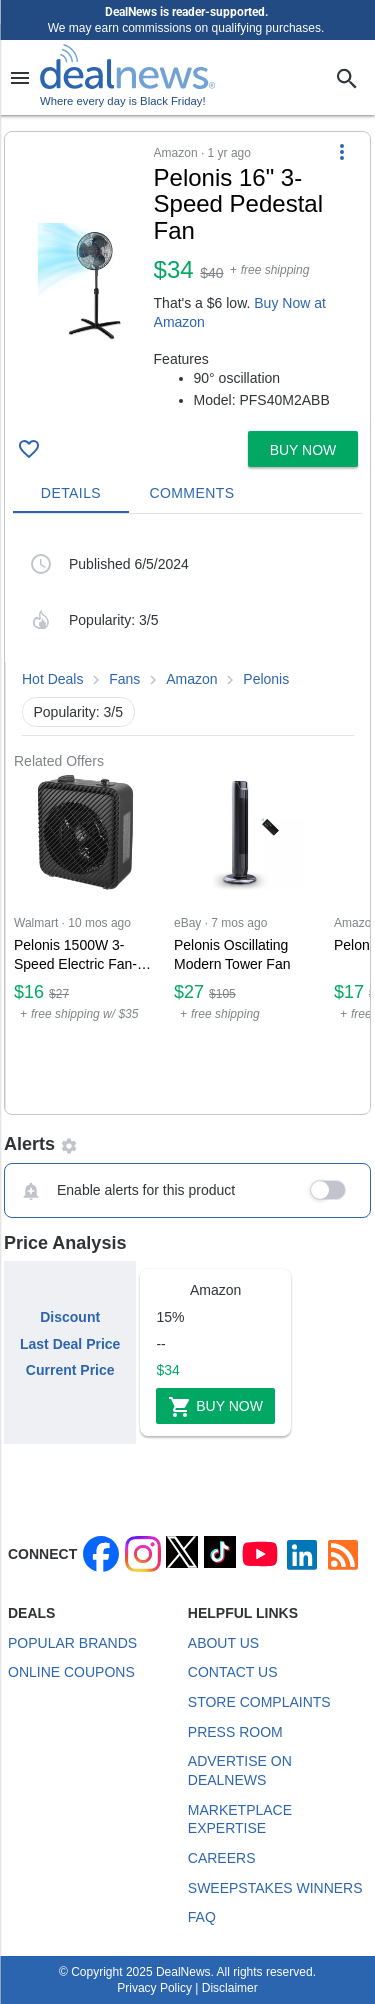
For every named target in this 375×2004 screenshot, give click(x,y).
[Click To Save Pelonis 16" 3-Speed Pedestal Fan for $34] (29, 449)
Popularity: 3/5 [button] (79, 712)
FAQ (202, 1917)
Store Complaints (259, 1702)
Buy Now (215, 1407)
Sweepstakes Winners (275, 1888)
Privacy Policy (154, 1988)
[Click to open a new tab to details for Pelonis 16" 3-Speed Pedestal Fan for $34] (79, 281)
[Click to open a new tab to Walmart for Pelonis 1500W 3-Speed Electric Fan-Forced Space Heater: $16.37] (86, 941)
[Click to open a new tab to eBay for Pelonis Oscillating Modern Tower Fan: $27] (246, 941)
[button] (187, 277)
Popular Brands (72, 1643)
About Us (223, 1643)
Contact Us (233, 1672)
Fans (124, 679)
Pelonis (266, 679)
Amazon (191, 679)
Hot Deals (52, 679)
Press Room (235, 1732)
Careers (222, 1858)
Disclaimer (230, 1988)
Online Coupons (71, 1672)
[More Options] (342, 152)
